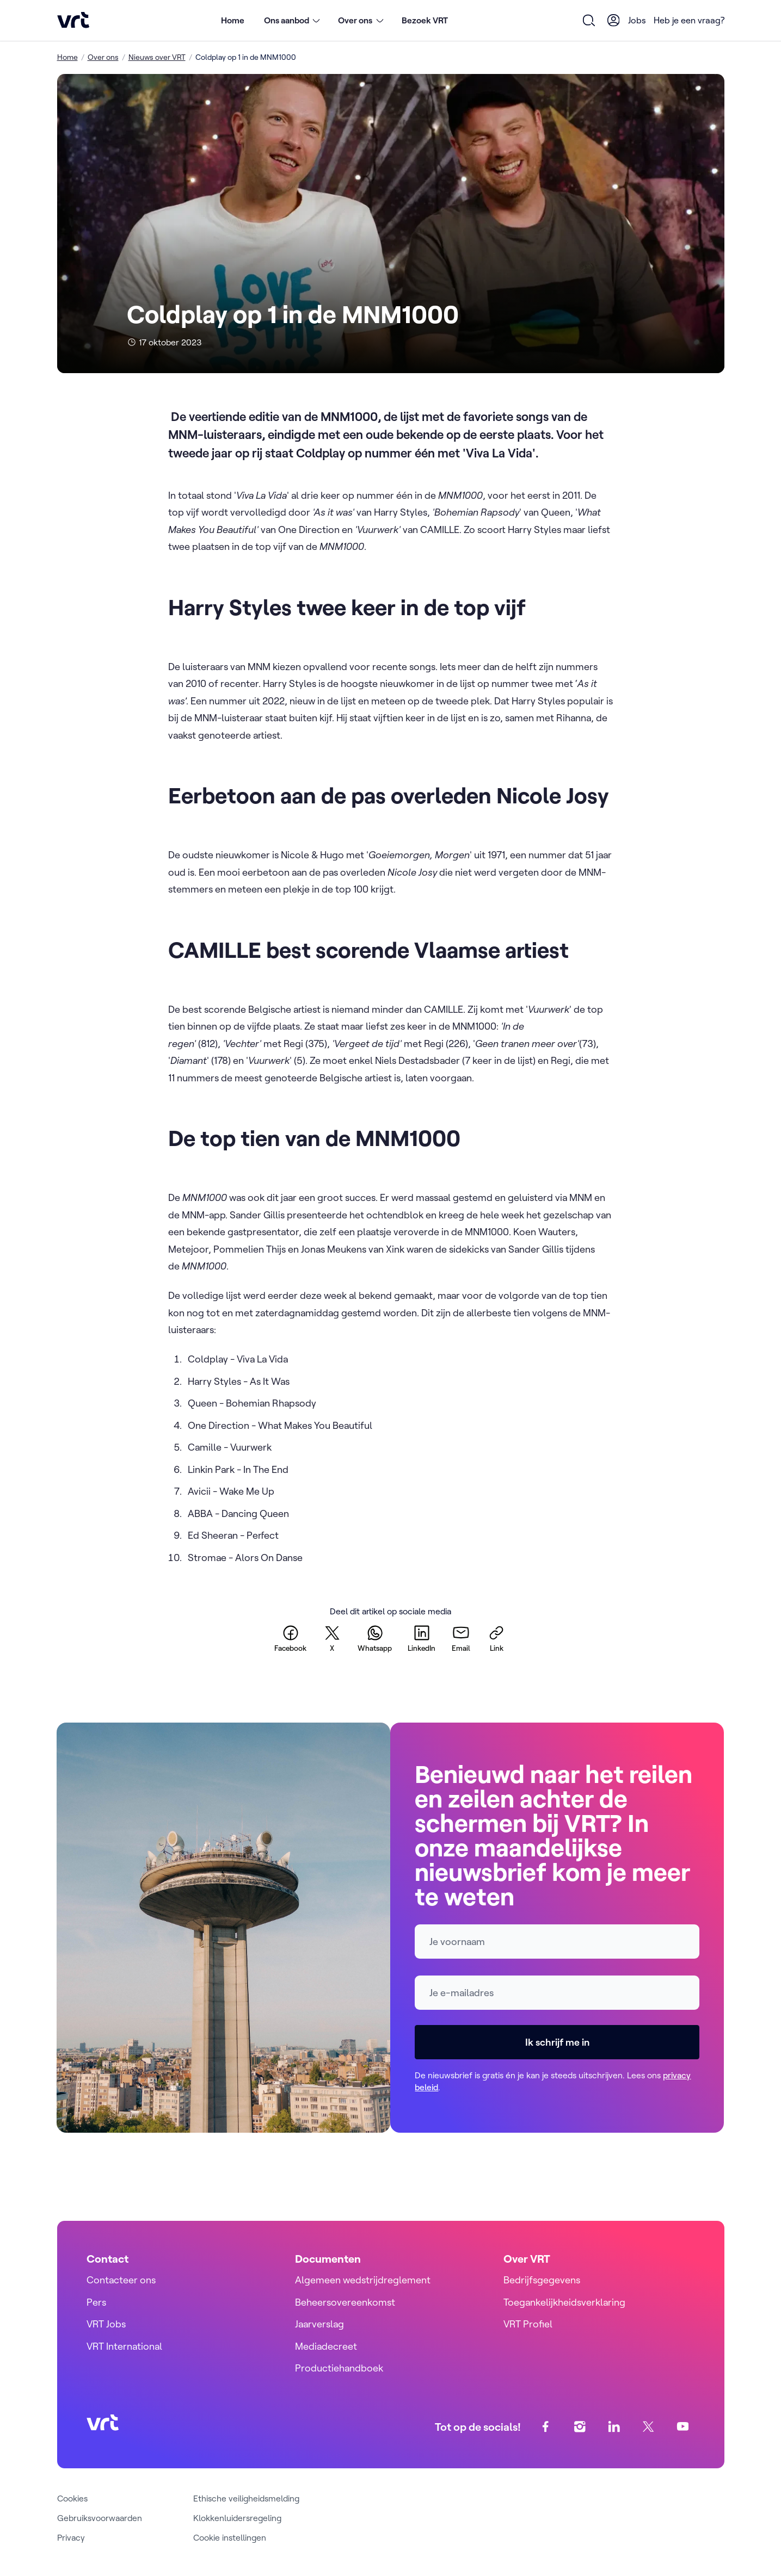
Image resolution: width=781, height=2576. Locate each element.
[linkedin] (421, 1638)
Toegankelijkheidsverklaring (564, 2302)
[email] (461, 1638)
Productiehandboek (339, 2368)
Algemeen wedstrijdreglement (363, 2280)
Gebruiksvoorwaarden (99, 2517)
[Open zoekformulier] (589, 20)
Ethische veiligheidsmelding (246, 2498)
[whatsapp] (374, 1638)
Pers (96, 2302)
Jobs (637, 20)
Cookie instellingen (229, 2537)
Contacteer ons (121, 2280)
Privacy (71, 2537)
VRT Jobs (106, 2324)
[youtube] (682, 2426)
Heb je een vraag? (689, 20)
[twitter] (332, 1638)
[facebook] (290, 1638)
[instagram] (579, 2426)
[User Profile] (613, 20)
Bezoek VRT (425, 20)
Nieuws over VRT (157, 57)
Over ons (103, 57)
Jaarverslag (319, 2324)
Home (232, 20)
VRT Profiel (527, 2324)
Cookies (72, 2498)
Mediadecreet (326, 2346)
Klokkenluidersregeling (237, 2517)
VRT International (124, 2346)
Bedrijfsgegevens (541, 2280)
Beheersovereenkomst (345, 2302)
